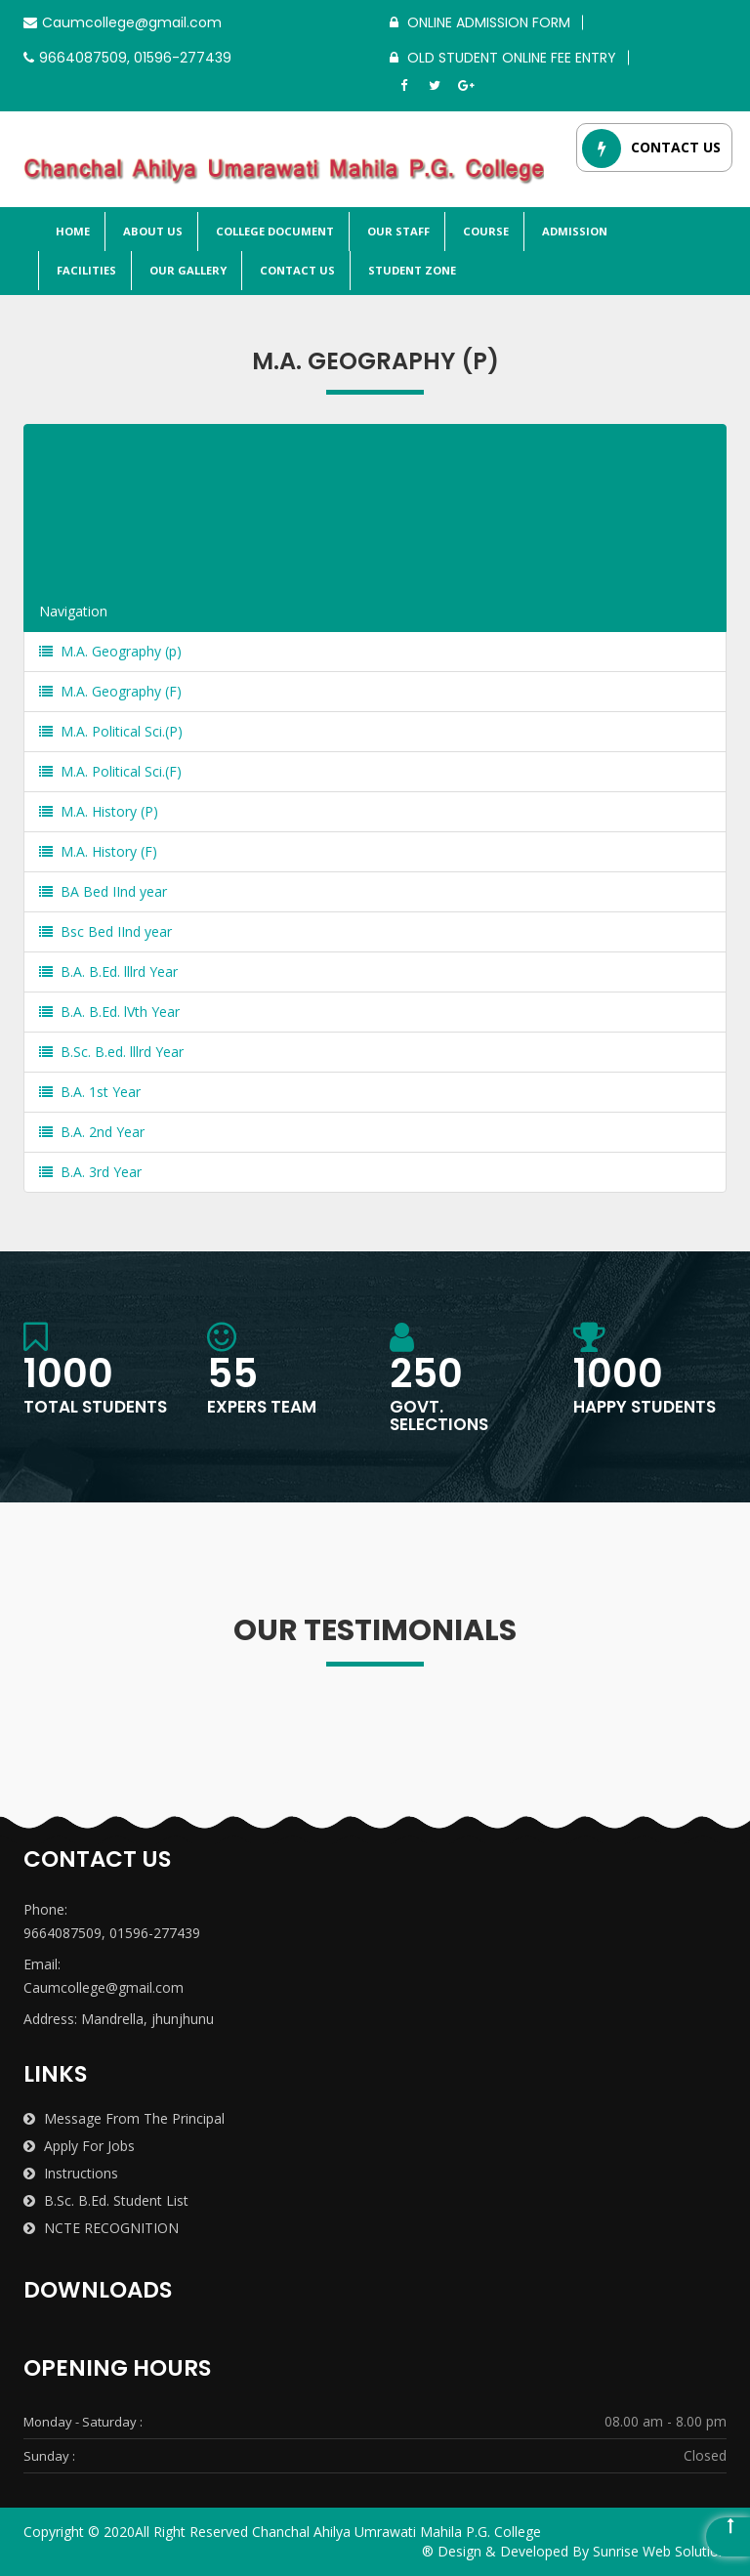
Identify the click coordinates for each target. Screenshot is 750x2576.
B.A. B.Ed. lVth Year (109, 1011)
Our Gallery (186, 270)
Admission (573, 231)
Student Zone (410, 270)
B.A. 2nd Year (92, 1131)
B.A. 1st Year (90, 1091)
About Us (151, 231)
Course (484, 231)
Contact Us (296, 270)
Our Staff (397, 231)
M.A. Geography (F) (110, 691)
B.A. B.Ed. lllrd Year (108, 971)
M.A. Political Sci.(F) (110, 771)
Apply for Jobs (79, 2145)
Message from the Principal (124, 2118)
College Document (273, 231)
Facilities (85, 270)
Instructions (70, 2173)
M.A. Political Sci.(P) (111, 731)
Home (71, 231)
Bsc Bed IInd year (105, 931)
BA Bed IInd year (103, 891)
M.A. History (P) (98, 811)
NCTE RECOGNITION (101, 2227)
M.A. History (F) (98, 851)
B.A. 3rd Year (90, 1171)
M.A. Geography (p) (110, 651)
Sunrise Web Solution (660, 2551)
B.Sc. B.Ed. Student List (105, 2200)
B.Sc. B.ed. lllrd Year (111, 1051)
